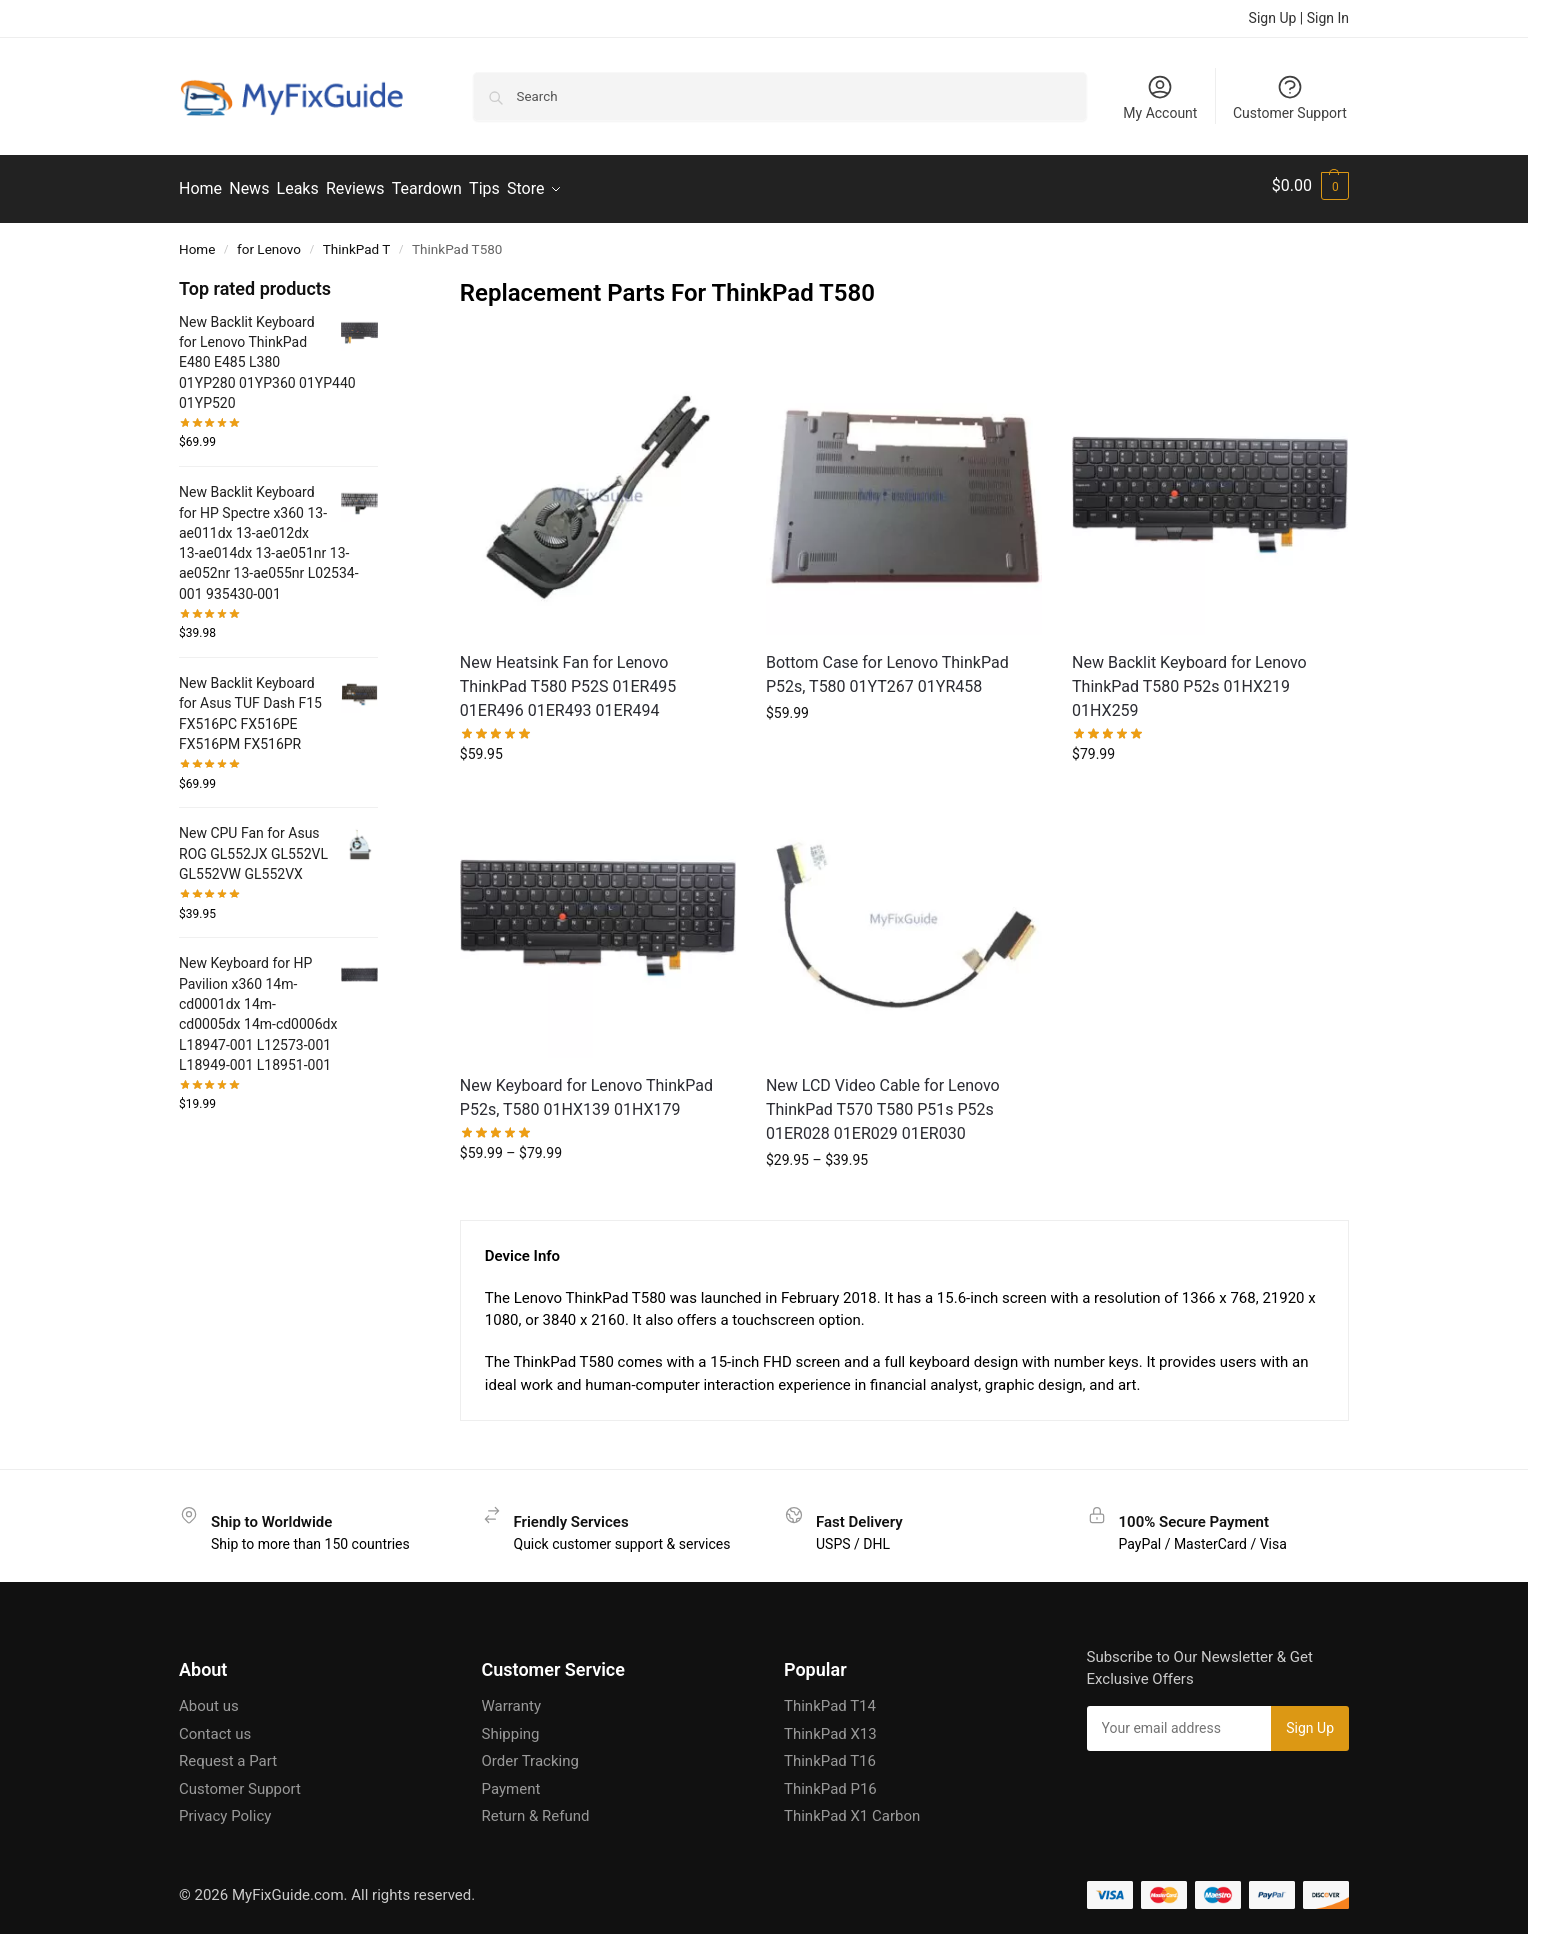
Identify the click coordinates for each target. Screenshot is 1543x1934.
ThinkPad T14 (830, 1699)
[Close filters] (384, 280)
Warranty (512, 1699)
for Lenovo (269, 242)
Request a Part (228, 1754)
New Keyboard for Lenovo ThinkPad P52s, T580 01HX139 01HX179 (586, 1090)
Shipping (511, 1727)
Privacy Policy (225, 1809)
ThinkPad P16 (830, 1782)
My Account (1160, 97)
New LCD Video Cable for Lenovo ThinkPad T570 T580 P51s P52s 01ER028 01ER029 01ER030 (883, 1102)
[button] (1310, 186)
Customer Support (1290, 97)
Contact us (215, 1727)
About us (209, 1699)
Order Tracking (530, 1754)
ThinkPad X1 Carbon (852, 1809)
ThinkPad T (357, 242)
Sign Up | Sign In (1299, 18)
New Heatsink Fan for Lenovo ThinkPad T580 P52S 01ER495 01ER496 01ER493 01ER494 (568, 679)
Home (197, 242)
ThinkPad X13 (830, 1727)
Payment (511, 1782)
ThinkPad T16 (830, 1754)
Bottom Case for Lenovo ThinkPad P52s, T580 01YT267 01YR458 (887, 667)
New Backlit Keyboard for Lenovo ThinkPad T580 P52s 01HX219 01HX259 (1189, 679)
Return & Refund (536, 1809)
